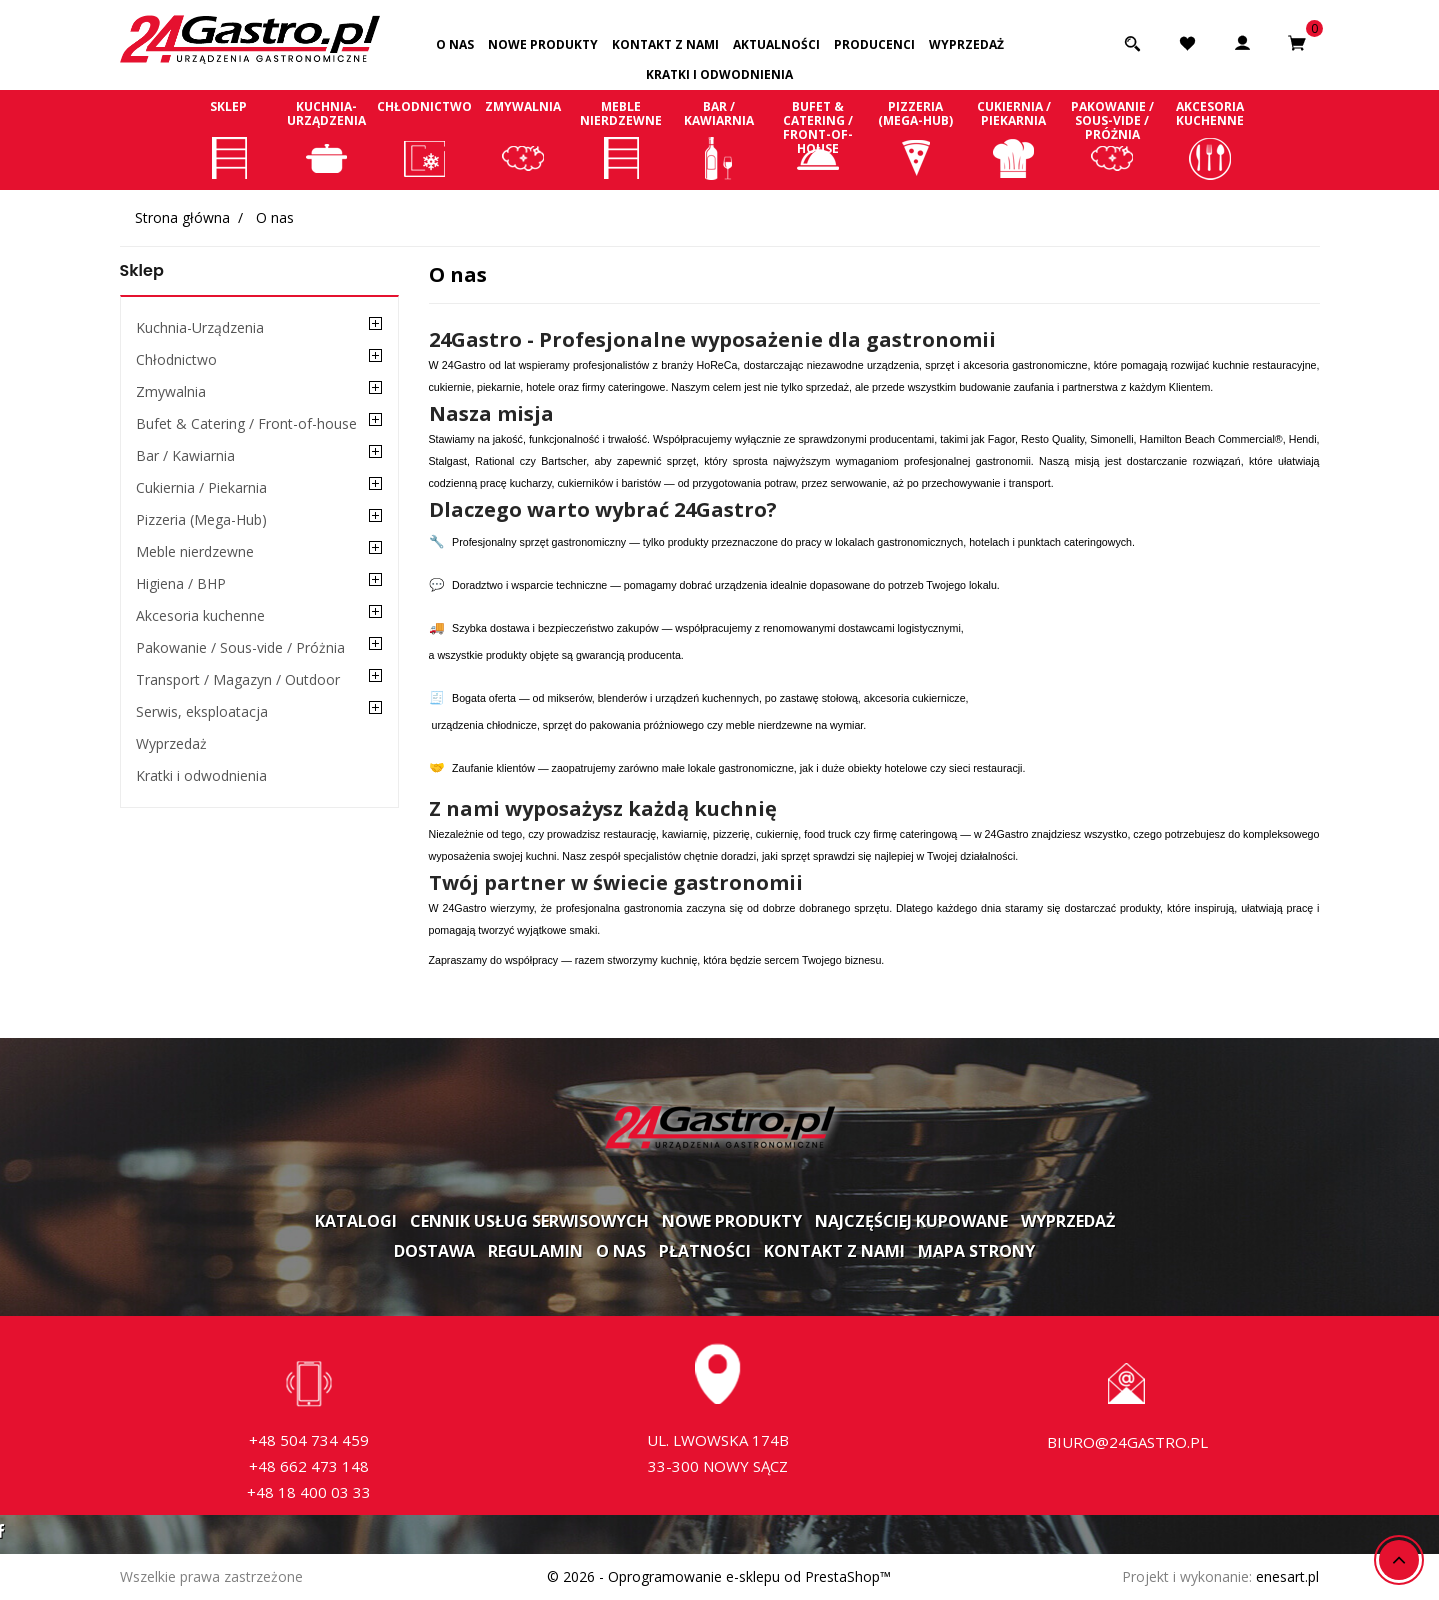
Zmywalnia (523, 139)
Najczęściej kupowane (911, 1221)
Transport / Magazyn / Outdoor (238, 679)
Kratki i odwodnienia (719, 74)
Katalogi (356, 1221)
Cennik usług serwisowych (529, 1221)
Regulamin (535, 1251)
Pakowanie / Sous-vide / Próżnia (1112, 139)
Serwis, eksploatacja (202, 711)
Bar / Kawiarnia (719, 139)
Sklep (229, 139)
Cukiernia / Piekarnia (1014, 139)
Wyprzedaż (966, 44)
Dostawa (434, 1251)
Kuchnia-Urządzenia (327, 139)
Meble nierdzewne (621, 139)
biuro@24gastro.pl (1127, 1442)
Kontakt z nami (665, 44)
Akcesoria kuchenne (1210, 139)
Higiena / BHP (181, 583)
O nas (455, 44)
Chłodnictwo (425, 139)
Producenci (874, 44)
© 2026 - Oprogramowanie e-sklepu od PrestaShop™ (719, 1576)
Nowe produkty (543, 44)
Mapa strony (976, 1251)
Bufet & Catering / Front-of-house (818, 139)
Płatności (705, 1251)
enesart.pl (1287, 1576)
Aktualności (776, 44)
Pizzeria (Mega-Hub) (916, 139)
